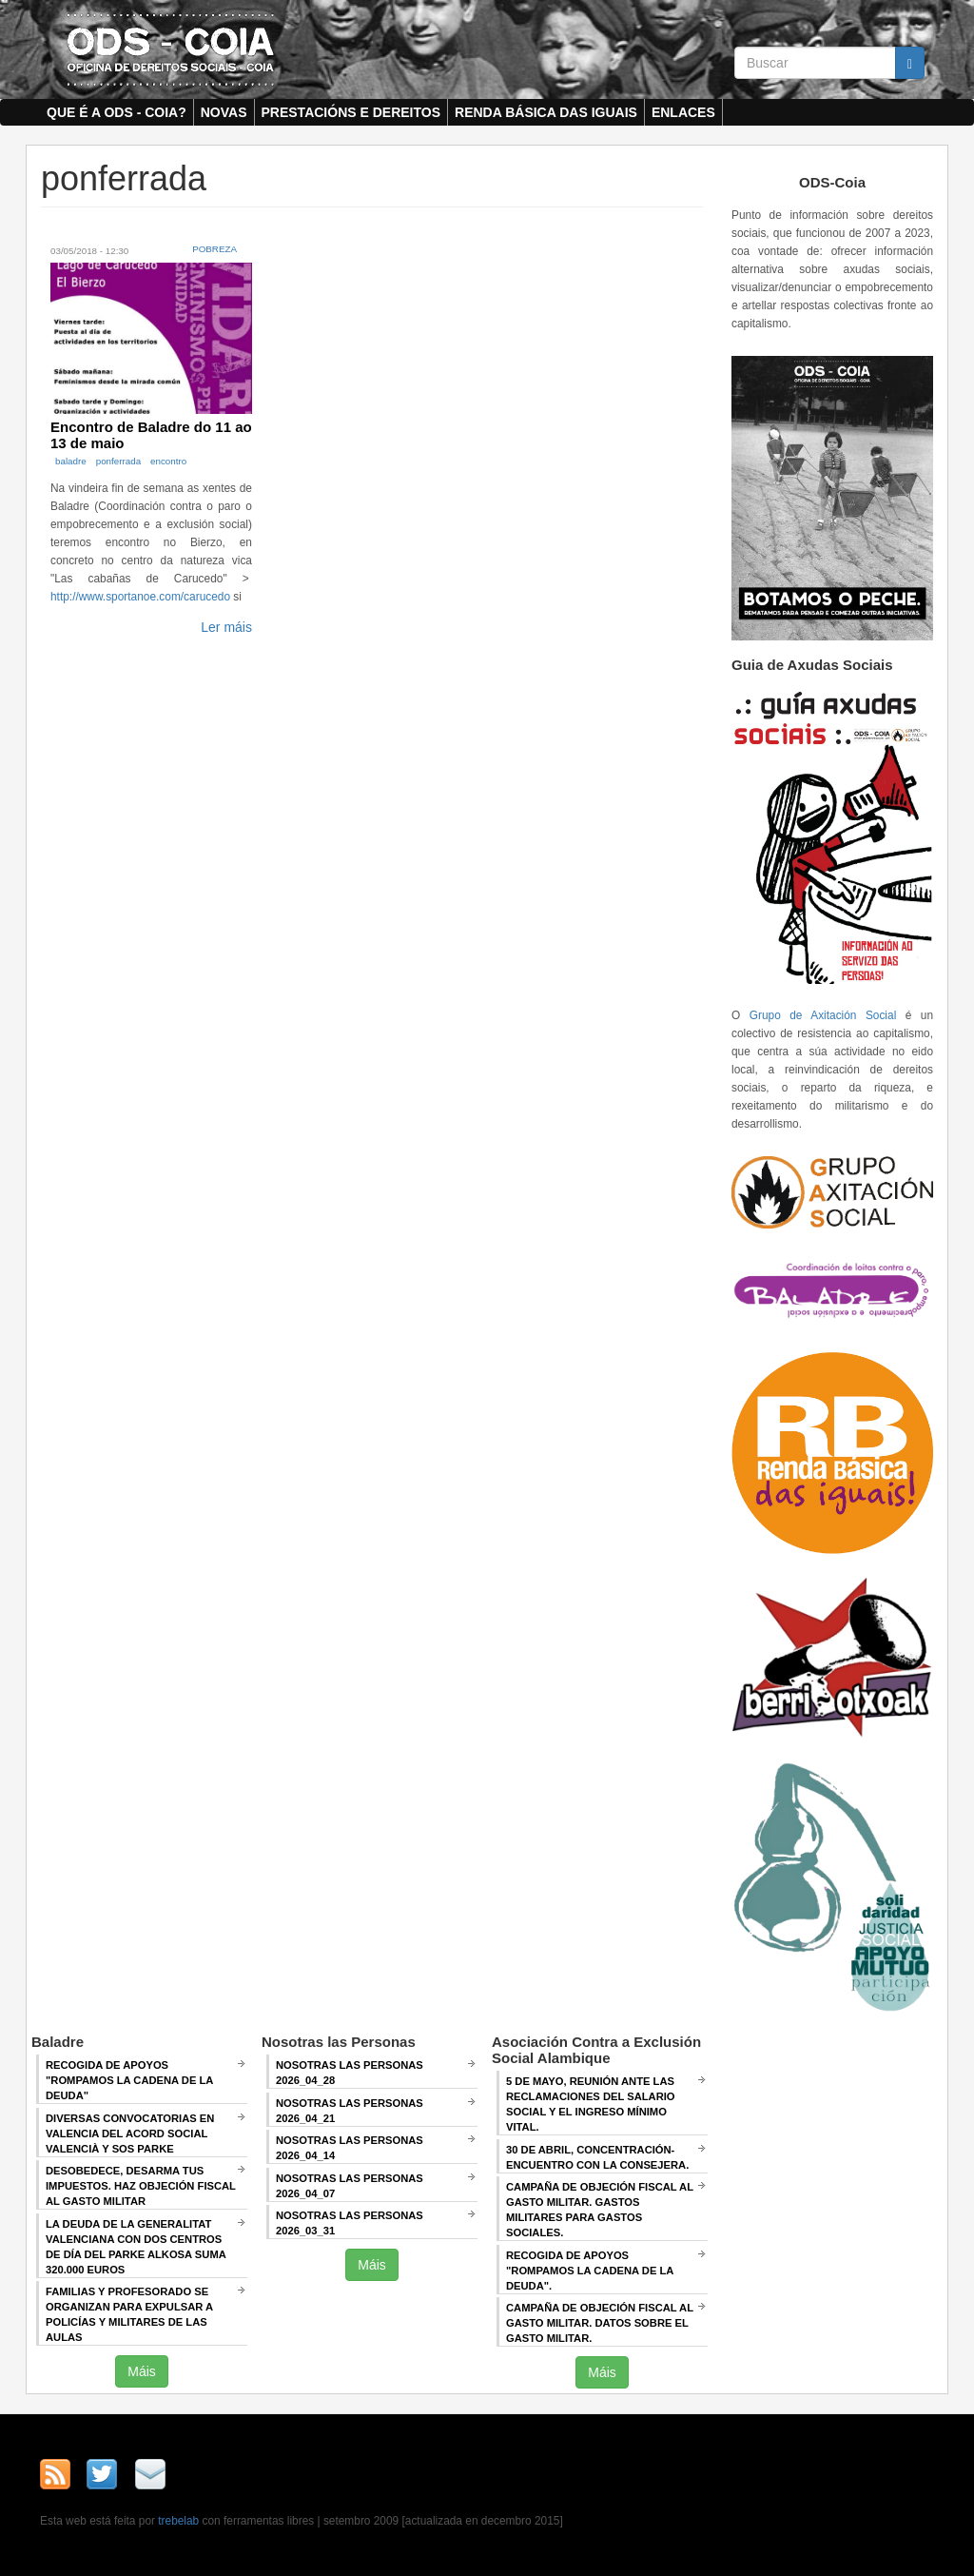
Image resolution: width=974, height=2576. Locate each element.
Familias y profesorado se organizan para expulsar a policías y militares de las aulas (129, 2314)
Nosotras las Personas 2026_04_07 (349, 2186)
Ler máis (226, 627)
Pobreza (214, 249)
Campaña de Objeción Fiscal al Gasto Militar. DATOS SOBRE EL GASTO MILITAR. (599, 2323)
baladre (71, 461)
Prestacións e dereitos (351, 112)
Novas (224, 112)
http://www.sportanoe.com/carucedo (140, 596)
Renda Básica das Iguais (546, 112)
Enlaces (683, 112)
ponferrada (118, 461)
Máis (141, 2371)
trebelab (178, 2520)
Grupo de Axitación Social (823, 1015)
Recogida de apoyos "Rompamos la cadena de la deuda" (129, 2080)
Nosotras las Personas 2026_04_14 (349, 2147)
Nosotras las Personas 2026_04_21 (349, 2110)
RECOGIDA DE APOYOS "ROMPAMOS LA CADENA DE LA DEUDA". (589, 2270)
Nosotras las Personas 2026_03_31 (349, 2223)
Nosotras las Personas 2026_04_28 (349, 2072)
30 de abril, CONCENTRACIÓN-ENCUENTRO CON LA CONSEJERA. (597, 2157)
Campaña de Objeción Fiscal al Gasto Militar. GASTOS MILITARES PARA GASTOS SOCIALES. (599, 2209)
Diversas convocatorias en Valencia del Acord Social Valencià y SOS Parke (130, 2133)
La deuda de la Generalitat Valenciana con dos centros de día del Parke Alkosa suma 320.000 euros (136, 2246)
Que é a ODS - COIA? (116, 112)
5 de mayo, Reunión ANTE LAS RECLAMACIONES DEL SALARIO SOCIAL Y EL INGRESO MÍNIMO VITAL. (590, 2104)
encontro (168, 461)
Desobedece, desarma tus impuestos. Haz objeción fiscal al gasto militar (141, 2186)
